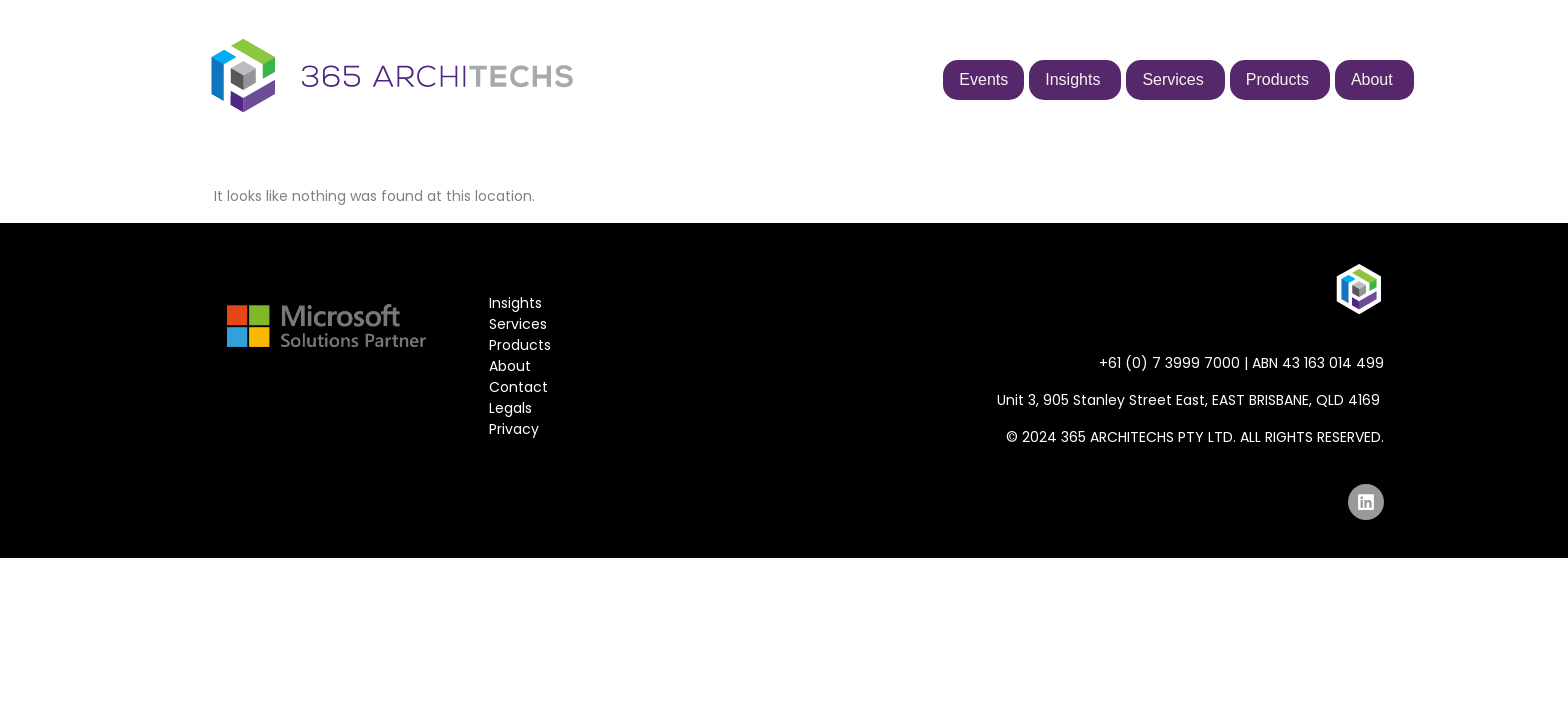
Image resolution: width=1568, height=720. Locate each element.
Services (518, 324)
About (510, 366)
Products (520, 345)
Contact (518, 387)
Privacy (514, 429)
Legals (510, 408)
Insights (515, 303)
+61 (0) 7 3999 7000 (1169, 363)
